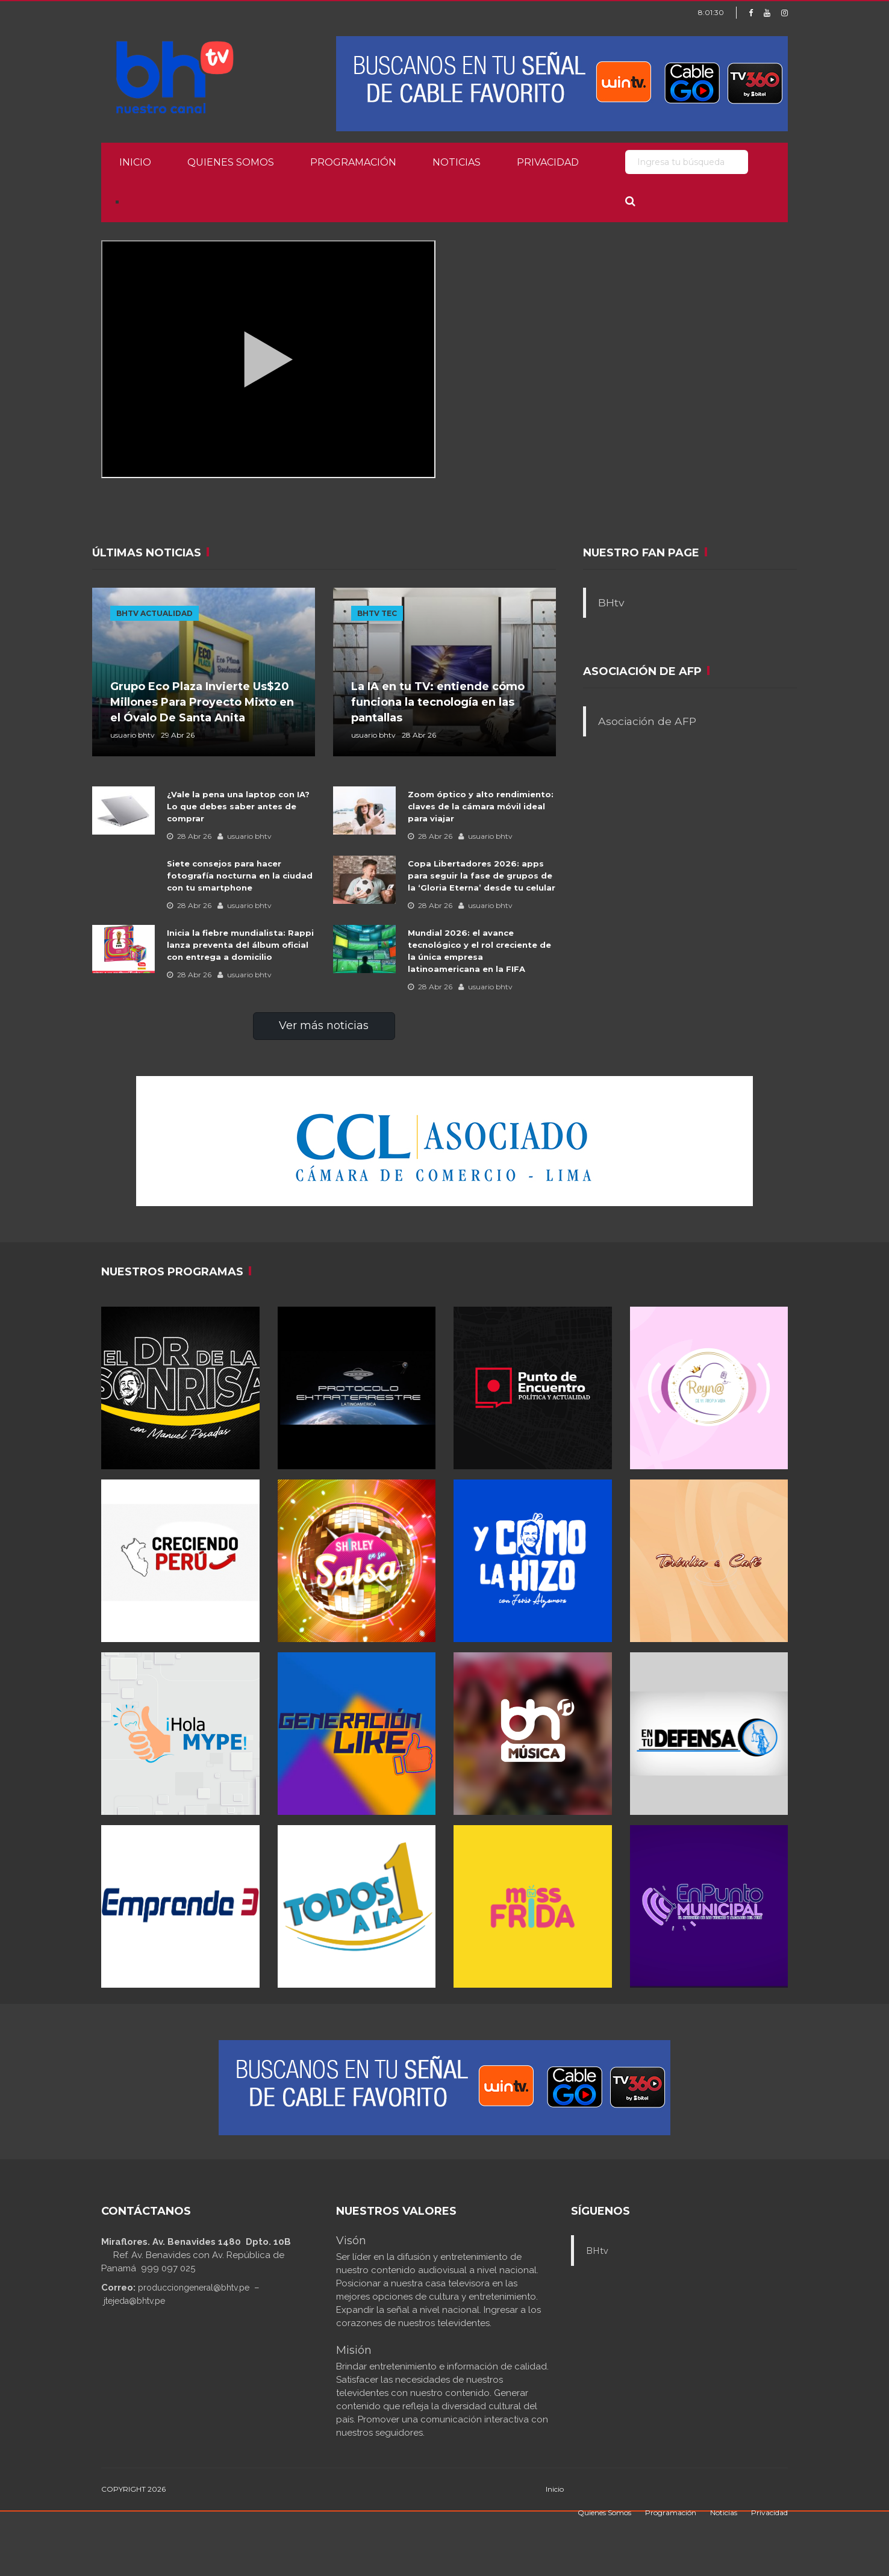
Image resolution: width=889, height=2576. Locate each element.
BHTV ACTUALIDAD (154, 613)
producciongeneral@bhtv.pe (193, 2287)
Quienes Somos (230, 162)
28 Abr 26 (189, 836)
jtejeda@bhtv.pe (134, 2301)
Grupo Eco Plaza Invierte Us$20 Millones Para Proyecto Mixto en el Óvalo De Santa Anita (202, 702)
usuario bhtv (244, 836)
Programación (353, 162)
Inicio (135, 162)
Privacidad (548, 162)
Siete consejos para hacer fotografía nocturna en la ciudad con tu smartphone (240, 875)
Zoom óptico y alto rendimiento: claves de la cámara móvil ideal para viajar (481, 806)
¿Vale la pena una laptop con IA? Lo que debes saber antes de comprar (238, 806)
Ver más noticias (324, 1025)
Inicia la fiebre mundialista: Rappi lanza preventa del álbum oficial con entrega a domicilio (240, 945)
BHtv (611, 602)
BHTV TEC (377, 613)
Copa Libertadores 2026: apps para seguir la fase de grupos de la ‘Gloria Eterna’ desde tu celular (481, 875)
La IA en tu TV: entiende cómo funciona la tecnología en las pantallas (438, 702)
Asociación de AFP (647, 721)
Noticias (456, 162)
